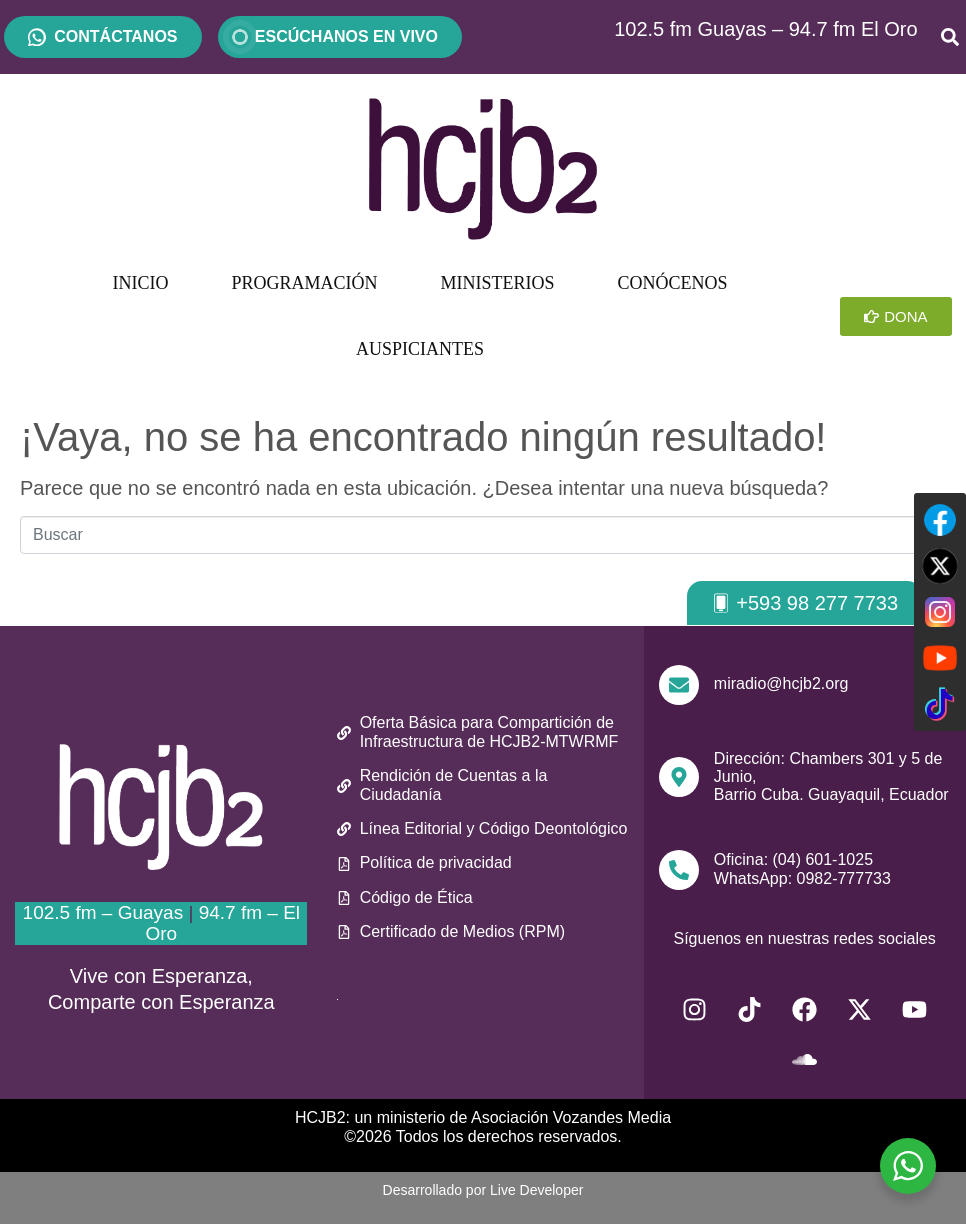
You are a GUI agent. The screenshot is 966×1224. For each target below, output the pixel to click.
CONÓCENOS (673, 283)
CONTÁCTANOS (115, 36)
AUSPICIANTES (420, 349)
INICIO (141, 283)
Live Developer (536, 1190)
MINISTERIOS (498, 283)
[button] (804, 603)
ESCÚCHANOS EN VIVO (340, 36)
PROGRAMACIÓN (305, 283)
